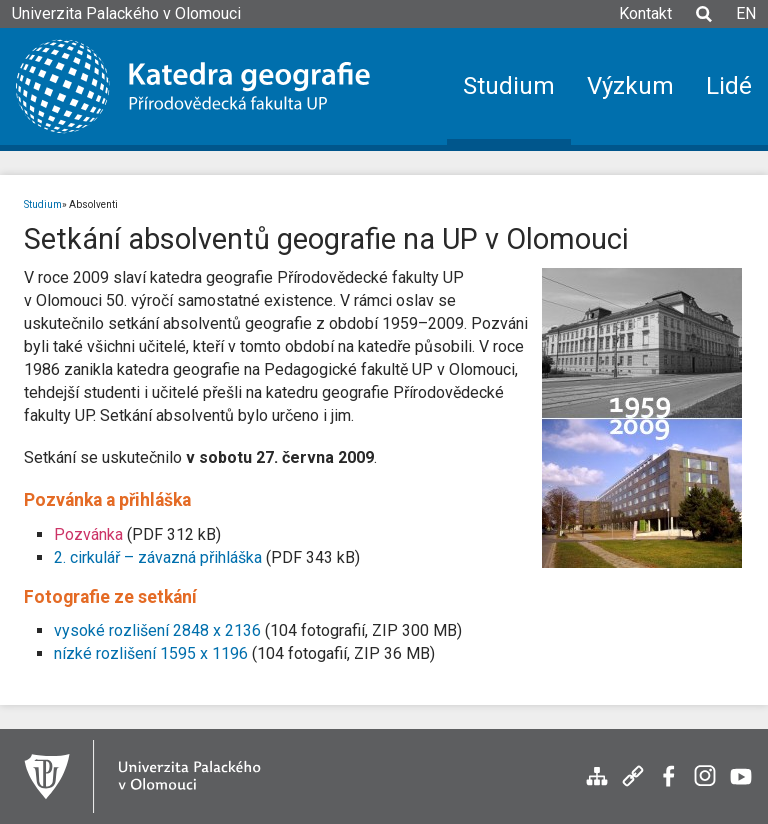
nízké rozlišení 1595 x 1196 (151, 653)
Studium (43, 204)
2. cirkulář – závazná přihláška (158, 557)
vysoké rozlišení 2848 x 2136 (157, 630)
